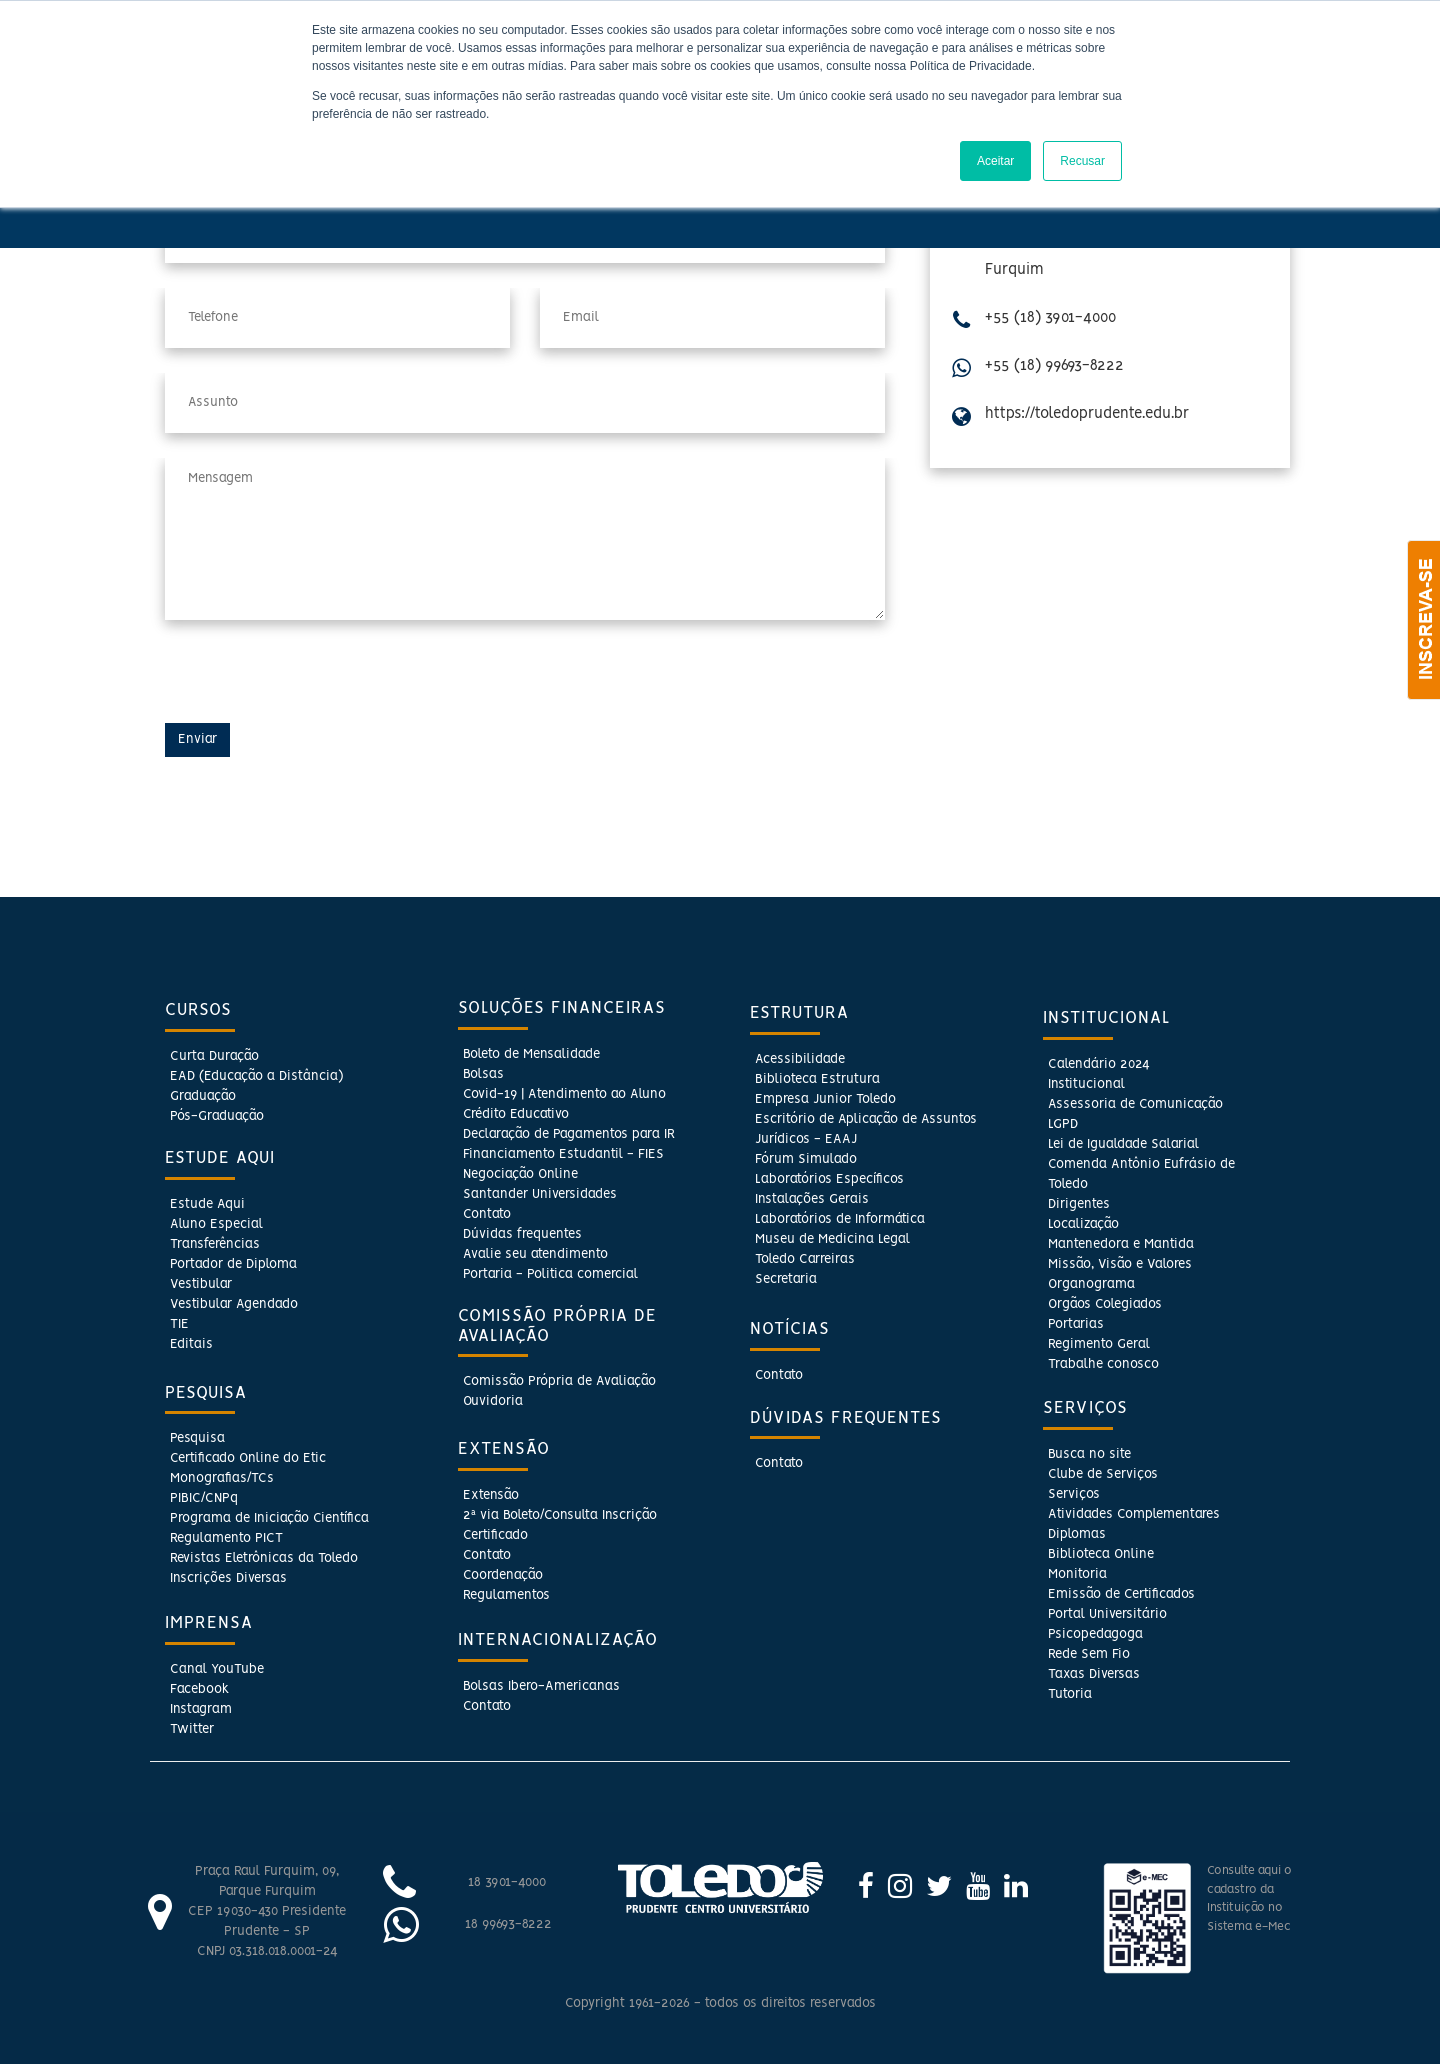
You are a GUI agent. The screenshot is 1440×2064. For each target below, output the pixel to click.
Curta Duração (214, 1056)
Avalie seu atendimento (535, 1254)
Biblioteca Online (1101, 1554)
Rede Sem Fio (1089, 1654)
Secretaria (786, 1279)
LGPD (1063, 1124)
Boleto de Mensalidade (531, 1054)
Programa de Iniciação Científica (269, 1518)
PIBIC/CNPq (204, 1498)
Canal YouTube (217, 1669)
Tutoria (1070, 1694)
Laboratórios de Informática (840, 1219)
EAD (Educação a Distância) (256, 1076)
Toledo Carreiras (805, 1259)
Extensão (491, 1495)
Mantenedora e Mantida (1121, 1244)
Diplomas (1077, 1534)
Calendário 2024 (1098, 1064)
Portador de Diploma (233, 1264)
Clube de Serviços (1103, 1474)
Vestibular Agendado (234, 1304)
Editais (191, 1344)
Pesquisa (197, 1438)
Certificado (495, 1535)
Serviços (1074, 1494)
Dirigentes (1079, 1204)
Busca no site (1089, 1454)
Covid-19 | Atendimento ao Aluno (564, 1094)
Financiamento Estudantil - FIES (563, 1154)
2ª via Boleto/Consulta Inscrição (560, 1515)
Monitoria (1077, 1574)
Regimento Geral (1099, 1344)
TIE (179, 1324)
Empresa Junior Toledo (825, 1099)
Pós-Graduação (217, 1116)
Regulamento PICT (226, 1538)
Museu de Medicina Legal (832, 1239)
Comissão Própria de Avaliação (559, 1381)
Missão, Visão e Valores (1120, 1264)
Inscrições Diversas (228, 1578)
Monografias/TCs (222, 1478)
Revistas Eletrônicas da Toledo (264, 1558)
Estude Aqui (207, 1204)
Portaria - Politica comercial (550, 1274)
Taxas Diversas (1094, 1674)
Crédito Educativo (516, 1114)
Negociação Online (520, 1174)
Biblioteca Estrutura (817, 1079)
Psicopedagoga (1095, 1634)
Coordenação (503, 1575)
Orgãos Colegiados (1105, 1304)
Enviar (197, 739)
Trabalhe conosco (1103, 1364)
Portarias (1076, 1324)
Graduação (203, 1096)
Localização (1083, 1224)
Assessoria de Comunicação (1135, 1104)
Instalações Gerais (812, 1199)
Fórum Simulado (806, 1159)
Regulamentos (506, 1595)
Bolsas (483, 1074)
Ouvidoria (493, 1401)
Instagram (201, 1709)
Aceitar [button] (995, 161)
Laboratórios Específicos (829, 1179)
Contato (487, 1214)
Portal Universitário (1107, 1614)
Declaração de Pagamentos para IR (569, 1134)
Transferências (215, 1244)
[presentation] (317, 684)
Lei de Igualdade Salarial (1123, 1144)
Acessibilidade (800, 1059)
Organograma (1091, 1284)
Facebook (199, 1689)
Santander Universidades (540, 1194)
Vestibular (201, 1284)
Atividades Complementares (1134, 1514)
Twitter (192, 1729)
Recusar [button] (1082, 161)
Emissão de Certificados (1121, 1594)
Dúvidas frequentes (522, 1234)
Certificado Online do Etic (248, 1458)
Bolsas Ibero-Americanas (541, 1686)
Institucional (1086, 1084)
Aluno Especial (216, 1224)
